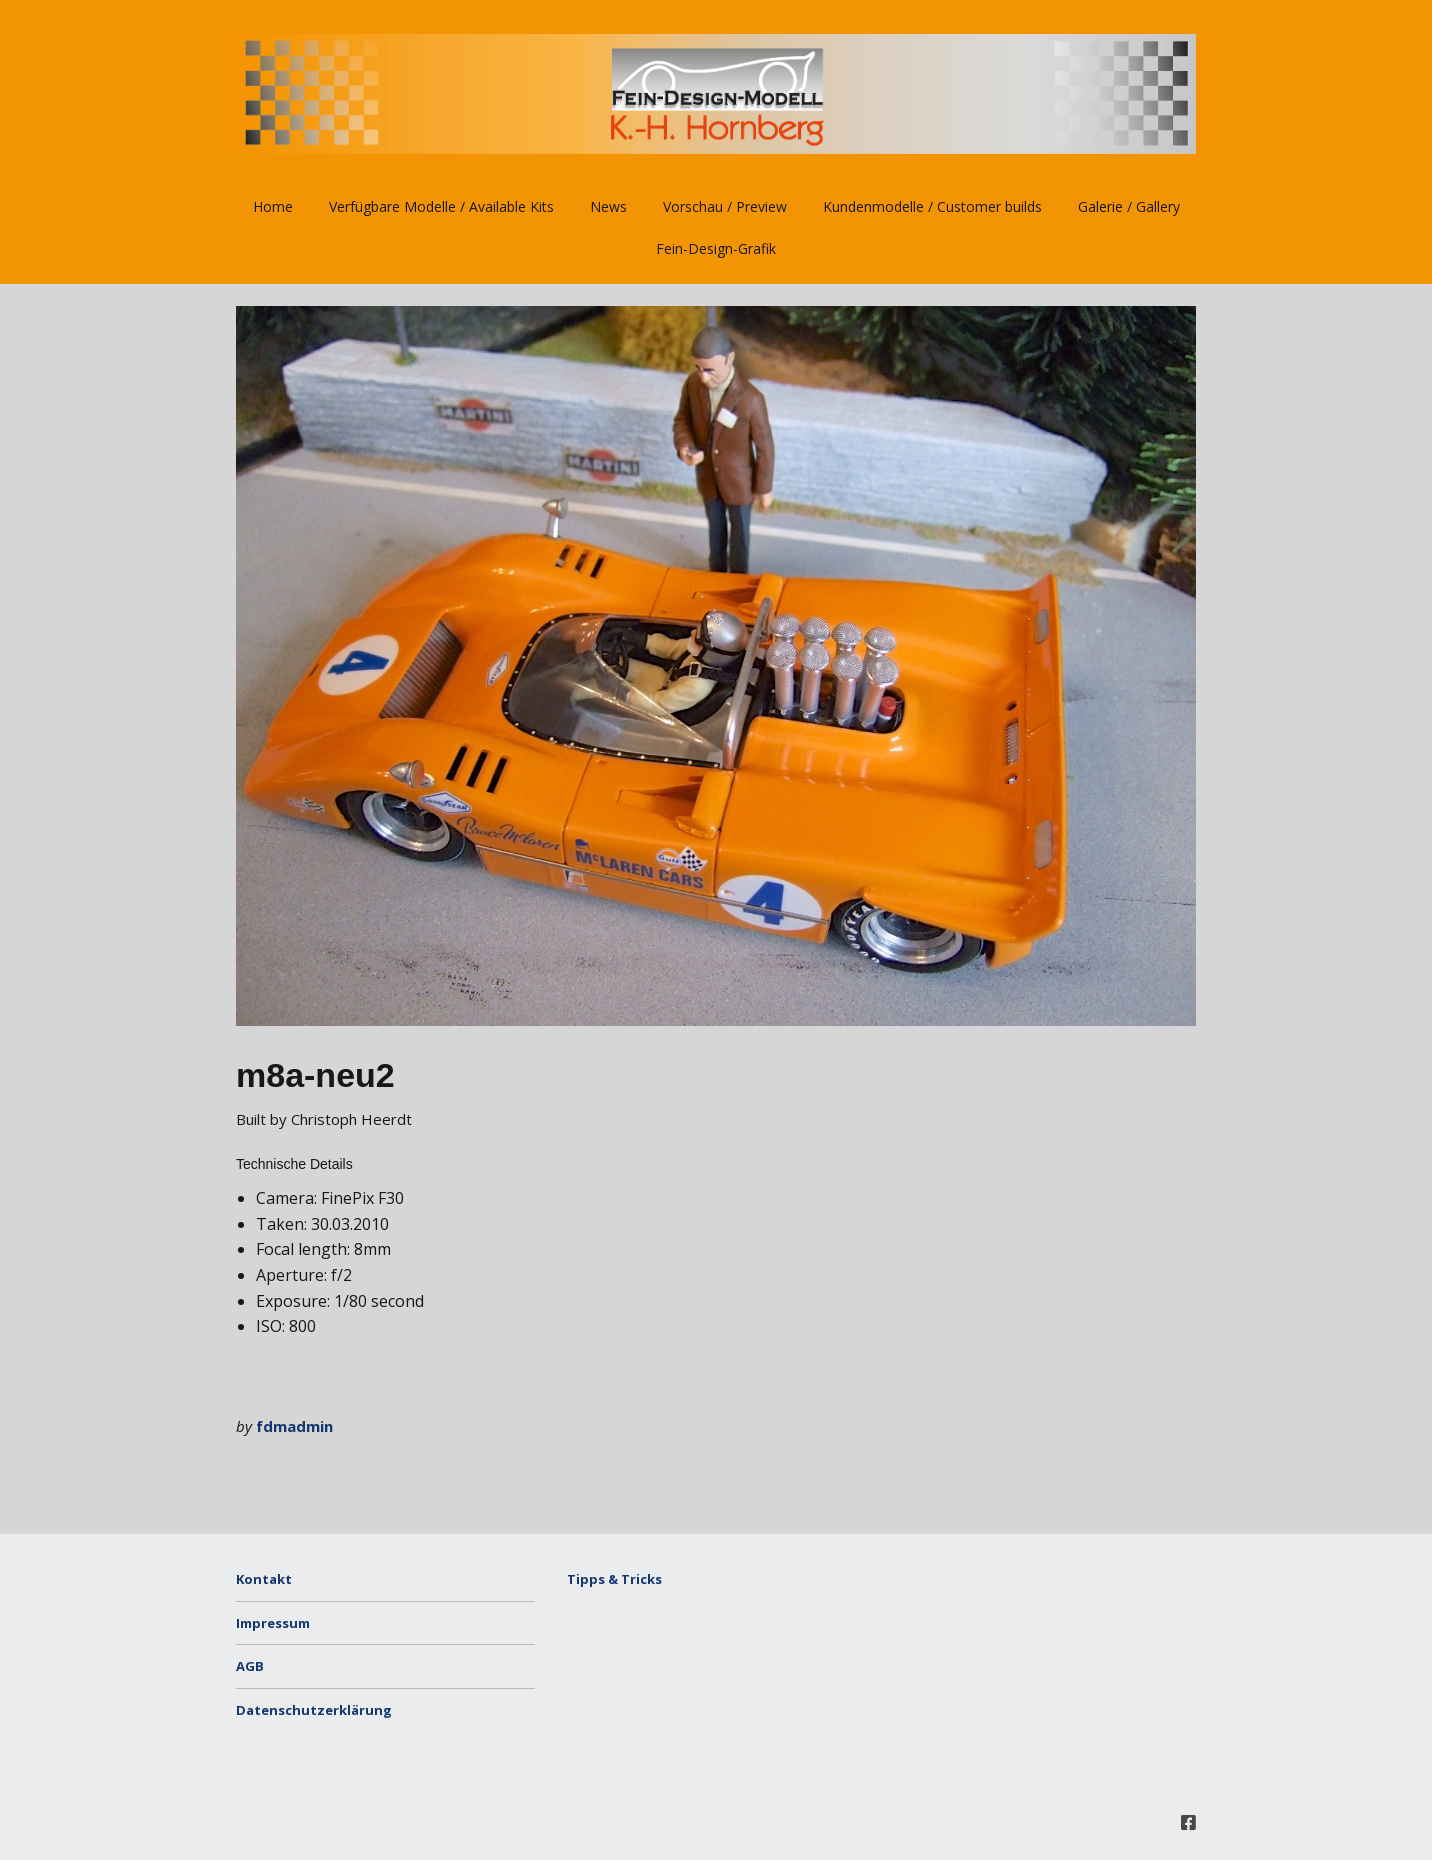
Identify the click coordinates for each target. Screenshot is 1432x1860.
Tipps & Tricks (614, 1579)
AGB (250, 1666)
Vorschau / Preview (725, 206)
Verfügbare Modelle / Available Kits (441, 206)
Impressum (273, 1623)
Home (273, 206)
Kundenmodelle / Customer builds (932, 206)
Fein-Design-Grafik (716, 248)
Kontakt (264, 1579)
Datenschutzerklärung (314, 1710)
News (608, 206)
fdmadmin (294, 1426)
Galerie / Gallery (1129, 206)
